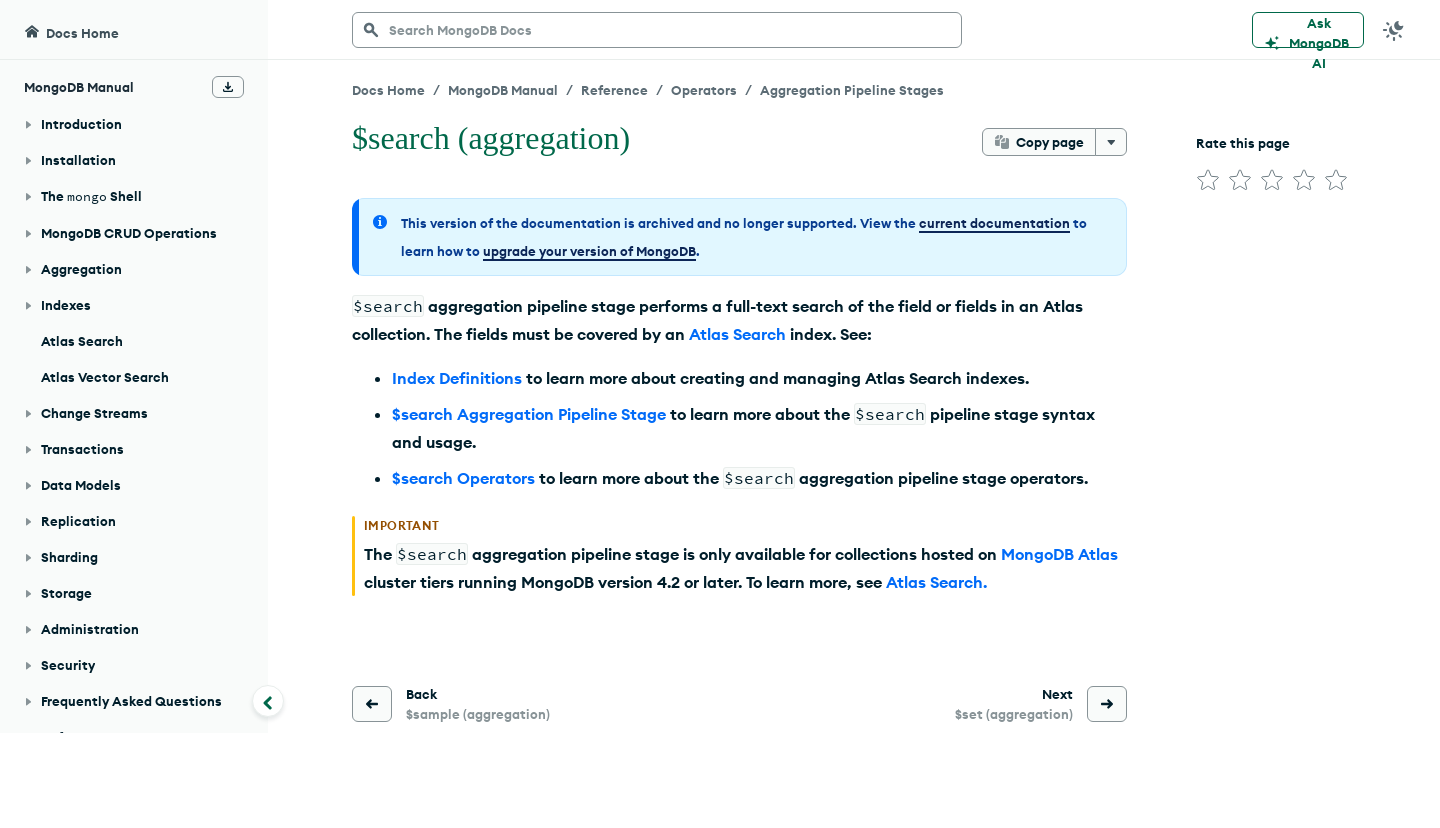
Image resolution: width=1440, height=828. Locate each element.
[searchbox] (657, 30)
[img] (1208, 180)
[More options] (1111, 142)
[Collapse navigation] (268, 701)
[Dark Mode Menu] (1394, 30)
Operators (704, 90)
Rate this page (1243, 143)
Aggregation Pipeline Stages (852, 90)
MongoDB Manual (503, 90)
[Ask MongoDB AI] (1308, 30)
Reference (614, 90)
